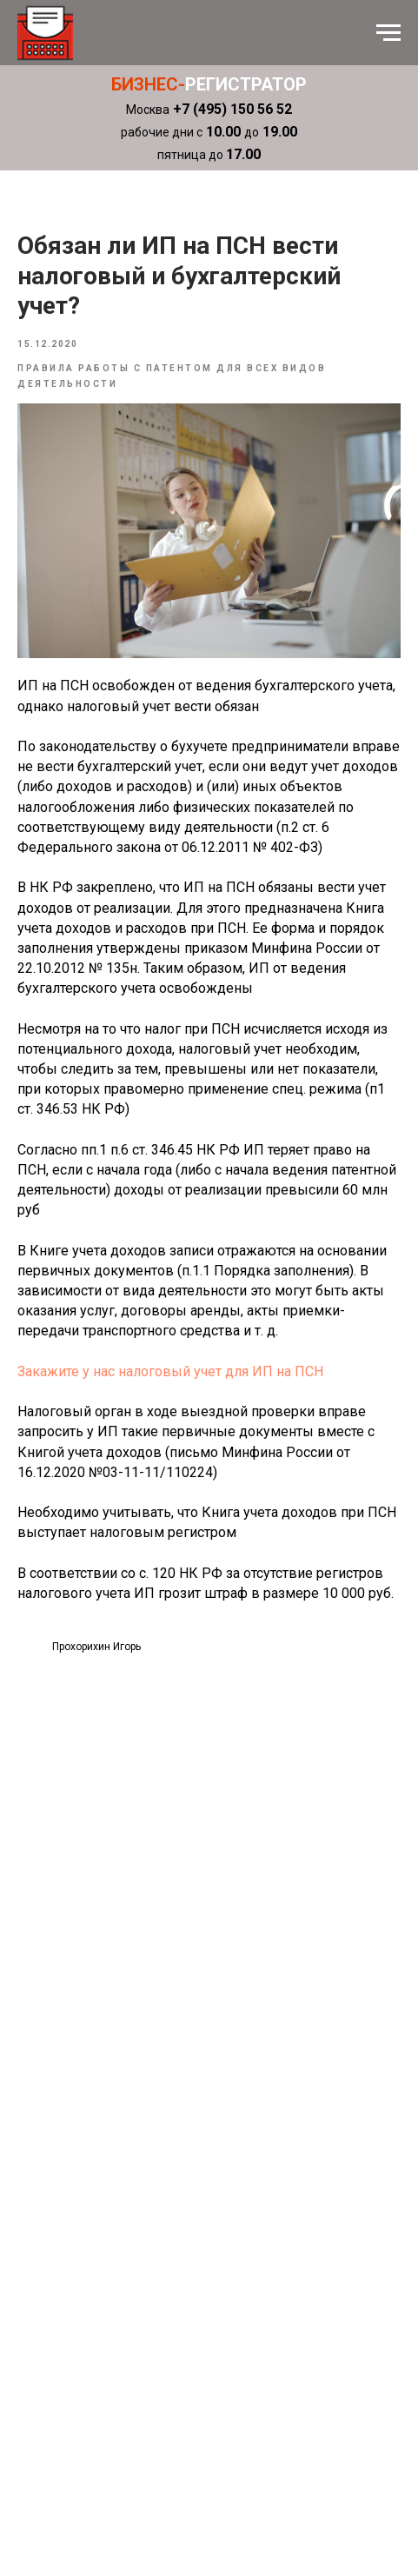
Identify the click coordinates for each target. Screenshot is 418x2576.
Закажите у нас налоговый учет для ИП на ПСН (170, 1371)
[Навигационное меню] (388, 33)
